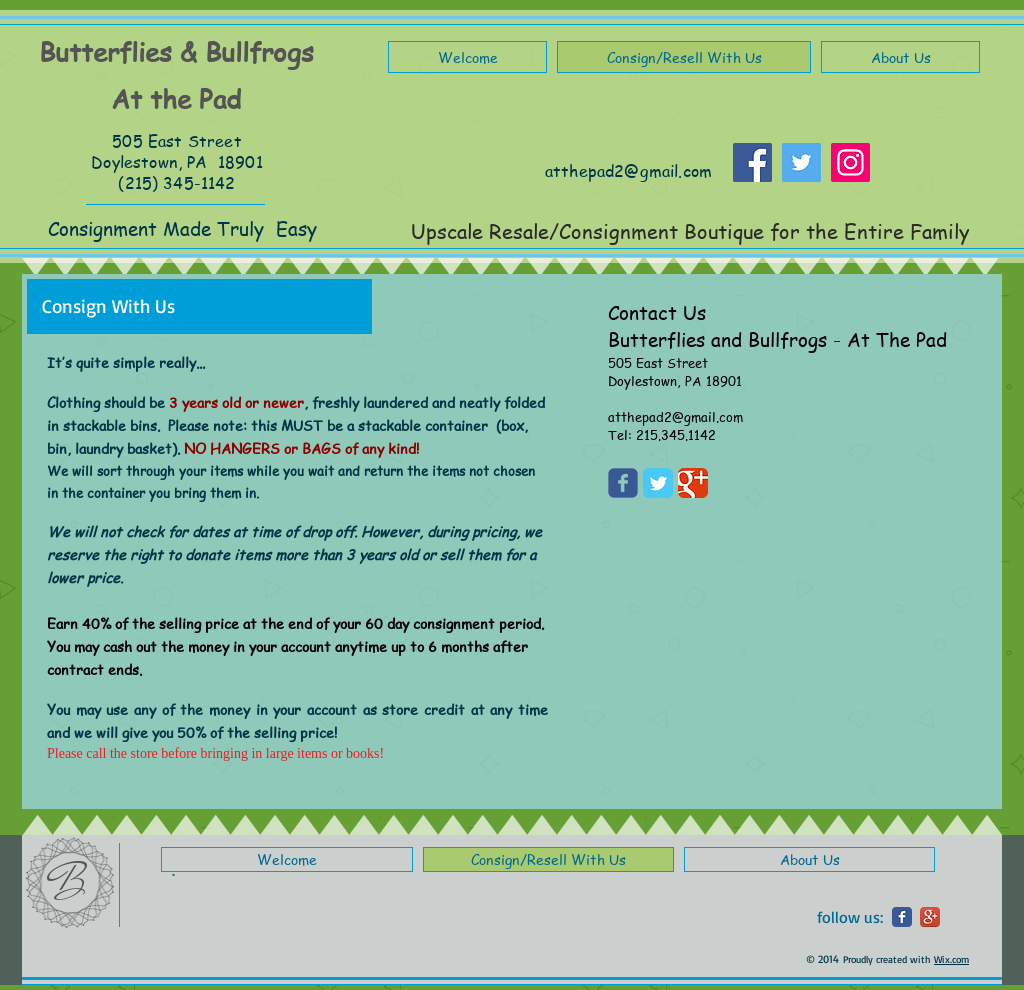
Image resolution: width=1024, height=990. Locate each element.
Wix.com (951, 959)
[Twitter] (801, 162)
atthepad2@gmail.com (628, 171)
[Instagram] (850, 162)
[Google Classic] (693, 483)
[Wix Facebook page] (623, 483)
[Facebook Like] (921, 172)
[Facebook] (752, 162)
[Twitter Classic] (658, 483)
